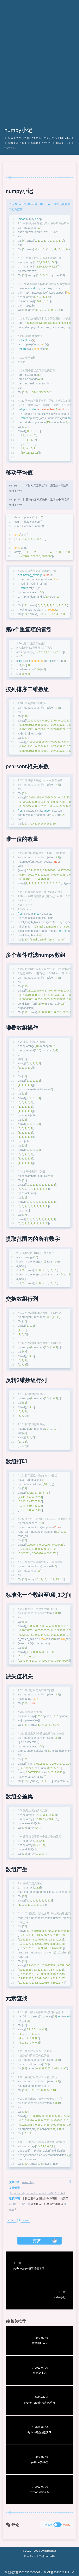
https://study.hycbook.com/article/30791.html (37, 2193)
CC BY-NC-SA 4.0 (19, 2203)
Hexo (33, 2556)
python (67, 138)
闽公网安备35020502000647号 (24, 2572)
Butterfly (50, 2556)
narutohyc (28, 2182)
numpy (25, 2220)
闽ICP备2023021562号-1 (59, 2572)
